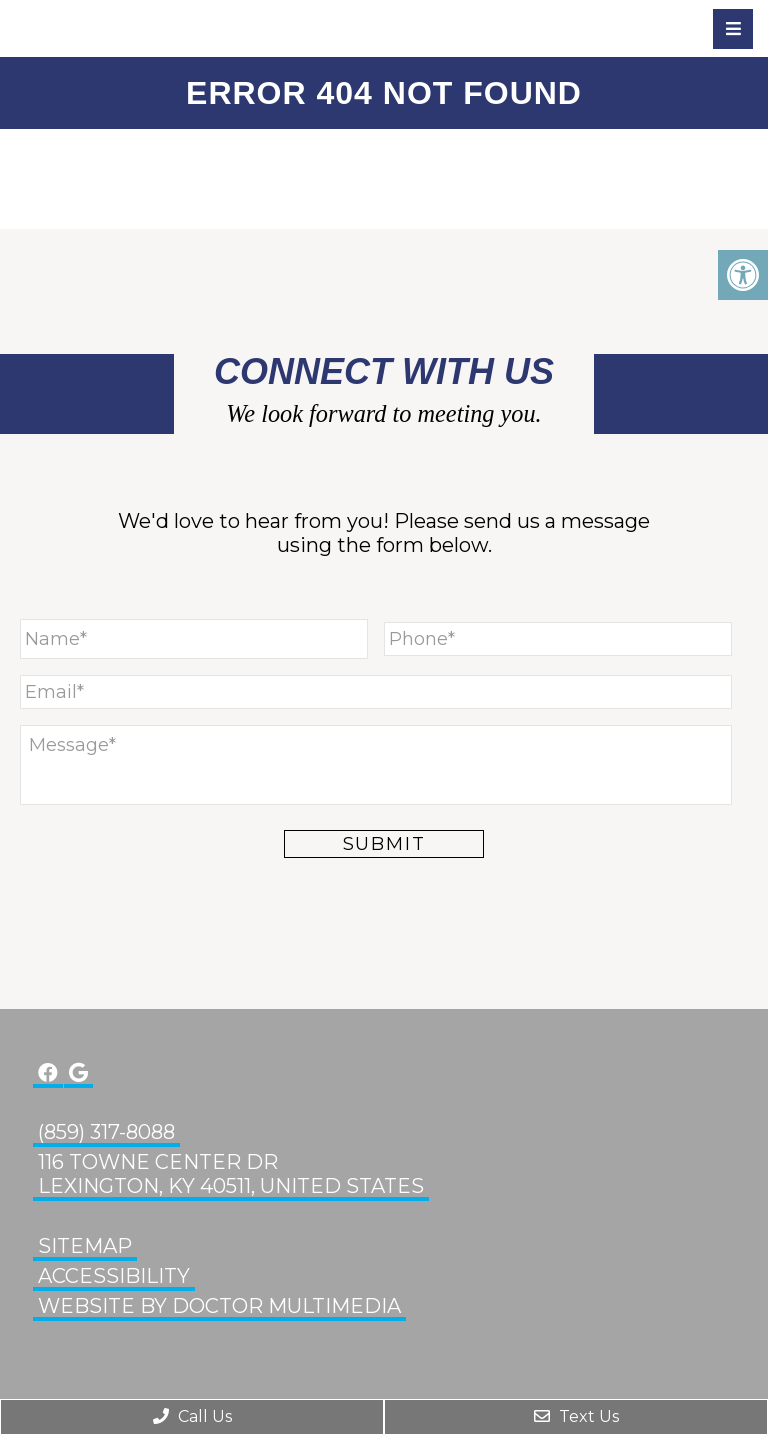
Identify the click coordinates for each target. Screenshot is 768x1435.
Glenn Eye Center (125, 28)
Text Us (576, 1416)
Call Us (192, 1416)
